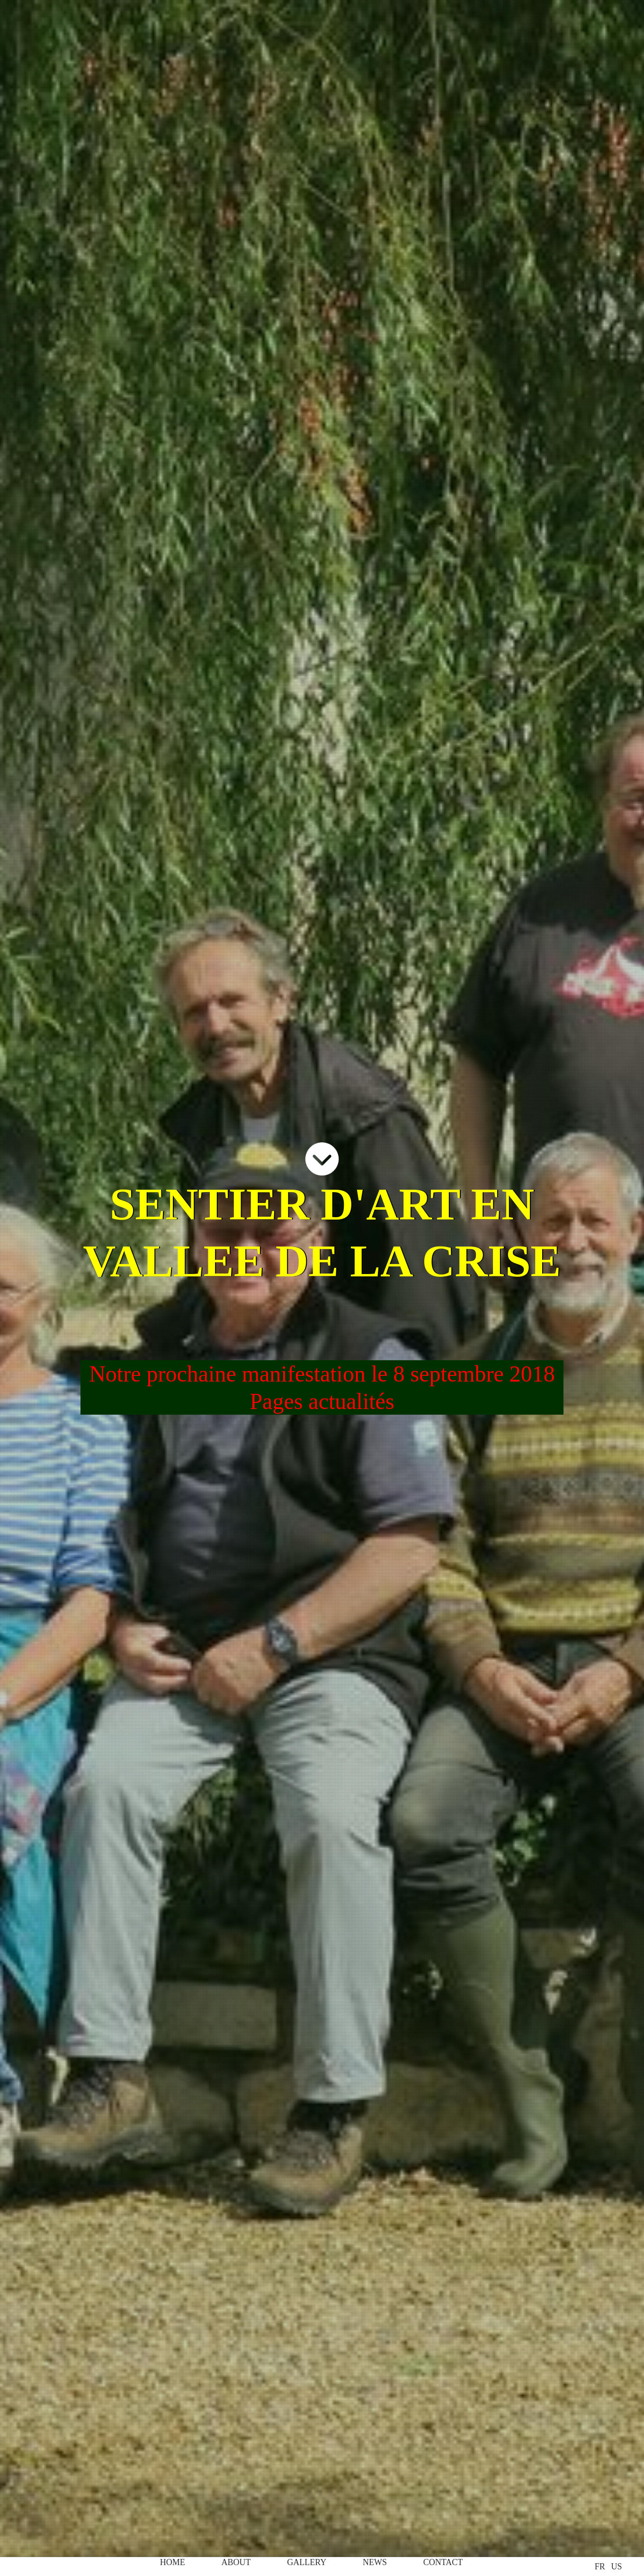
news (375, 2562)
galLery (306, 2562)
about (235, 2562)
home (172, 2562)
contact (443, 2562)
